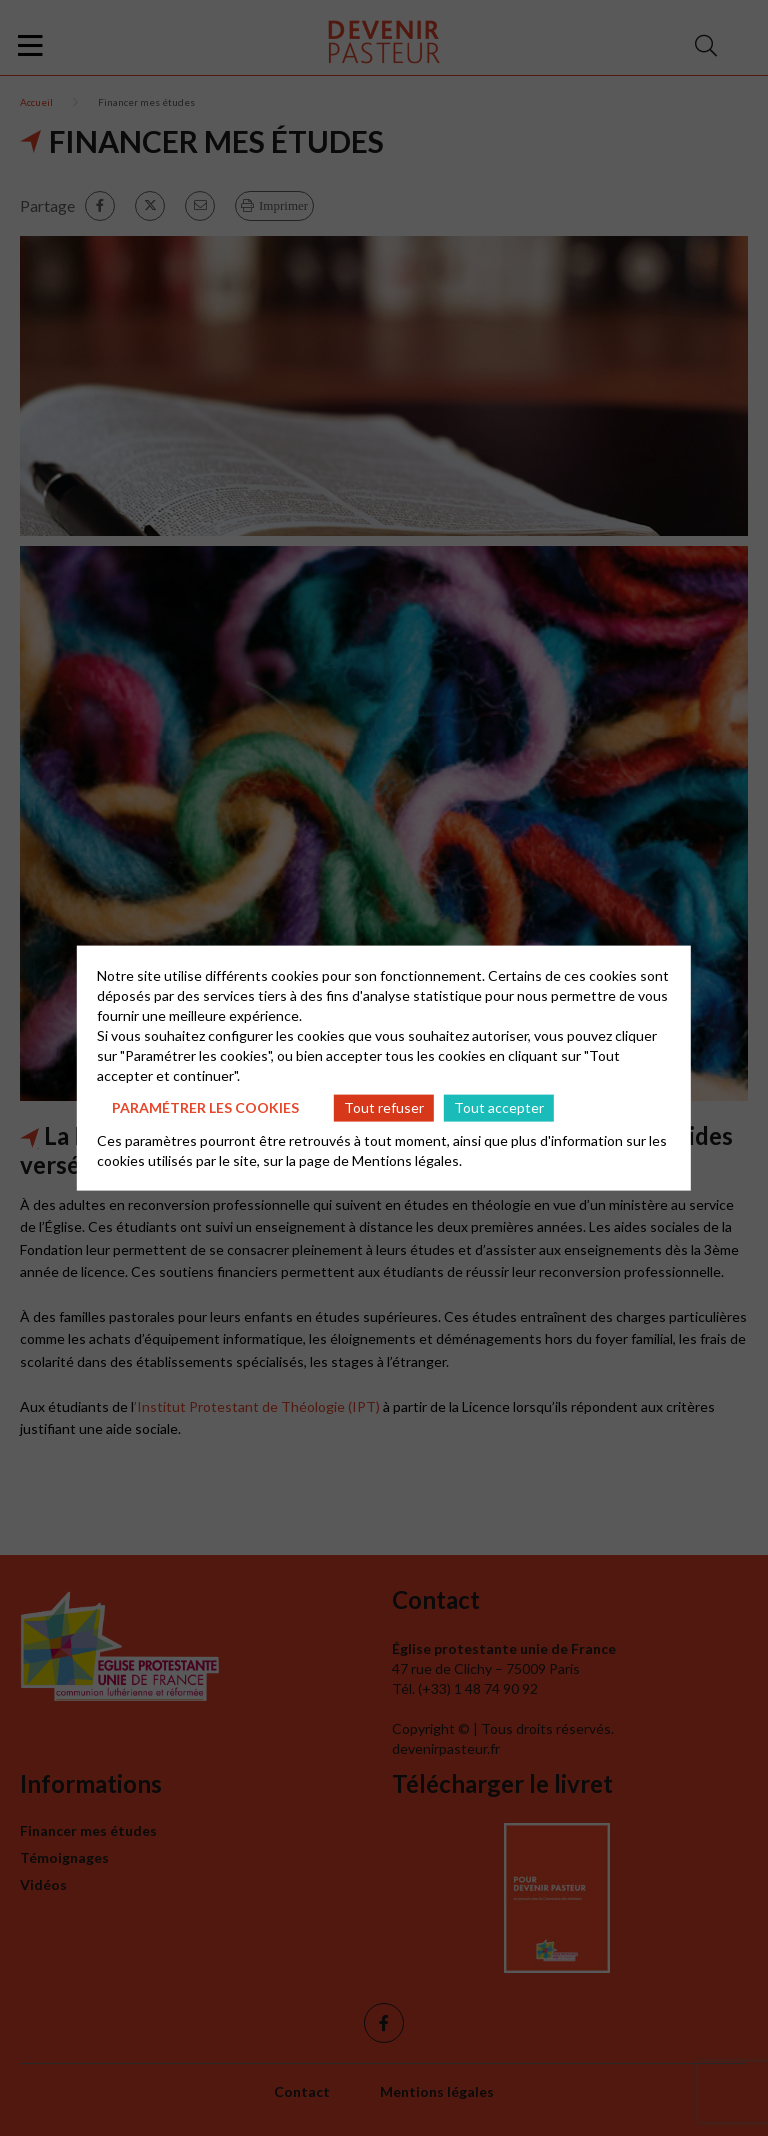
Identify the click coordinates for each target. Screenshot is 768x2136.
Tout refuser (384, 1107)
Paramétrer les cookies (205, 1107)
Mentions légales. (407, 1159)
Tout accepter (499, 1107)
